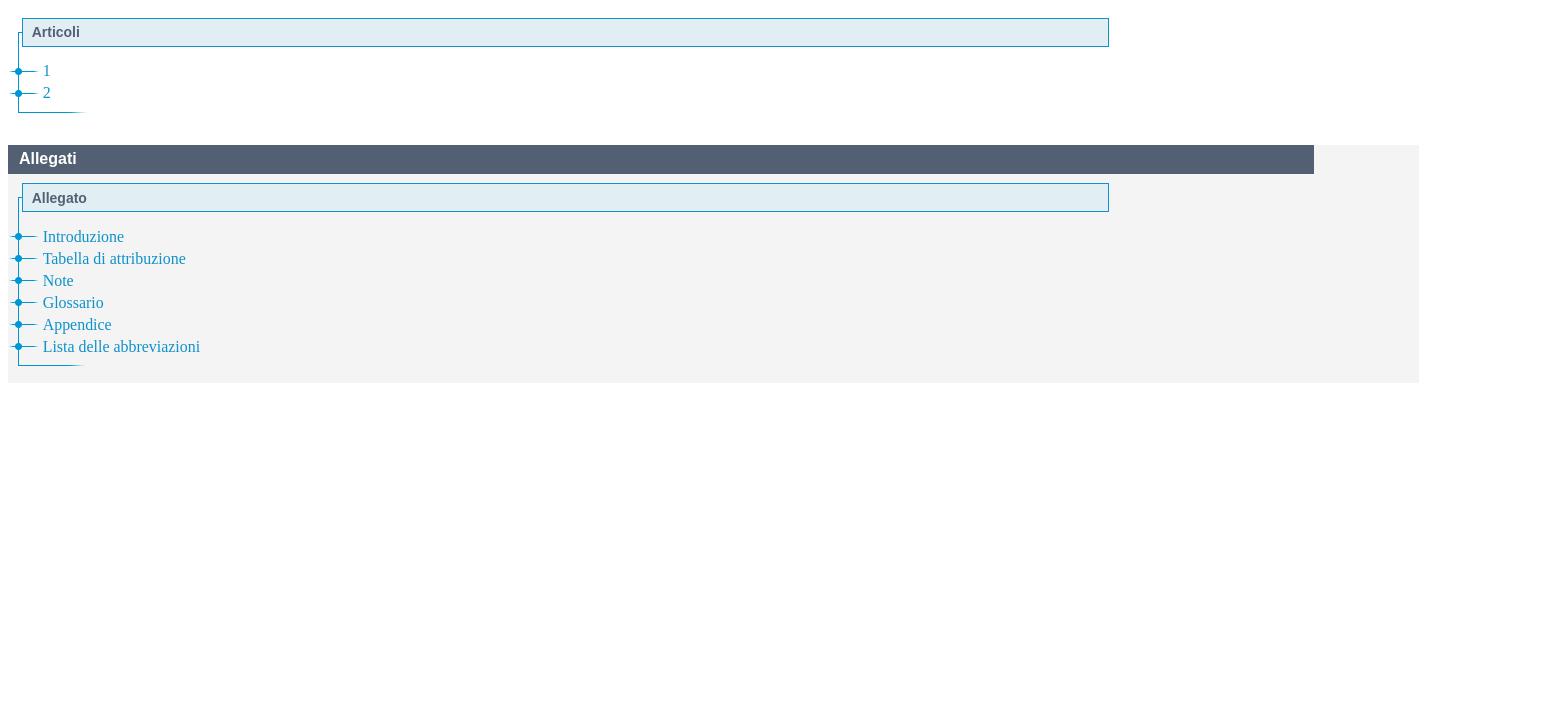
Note (58, 280)
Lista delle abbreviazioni (121, 346)
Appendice (77, 324)
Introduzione (83, 236)
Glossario (73, 302)
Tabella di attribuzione (114, 258)
